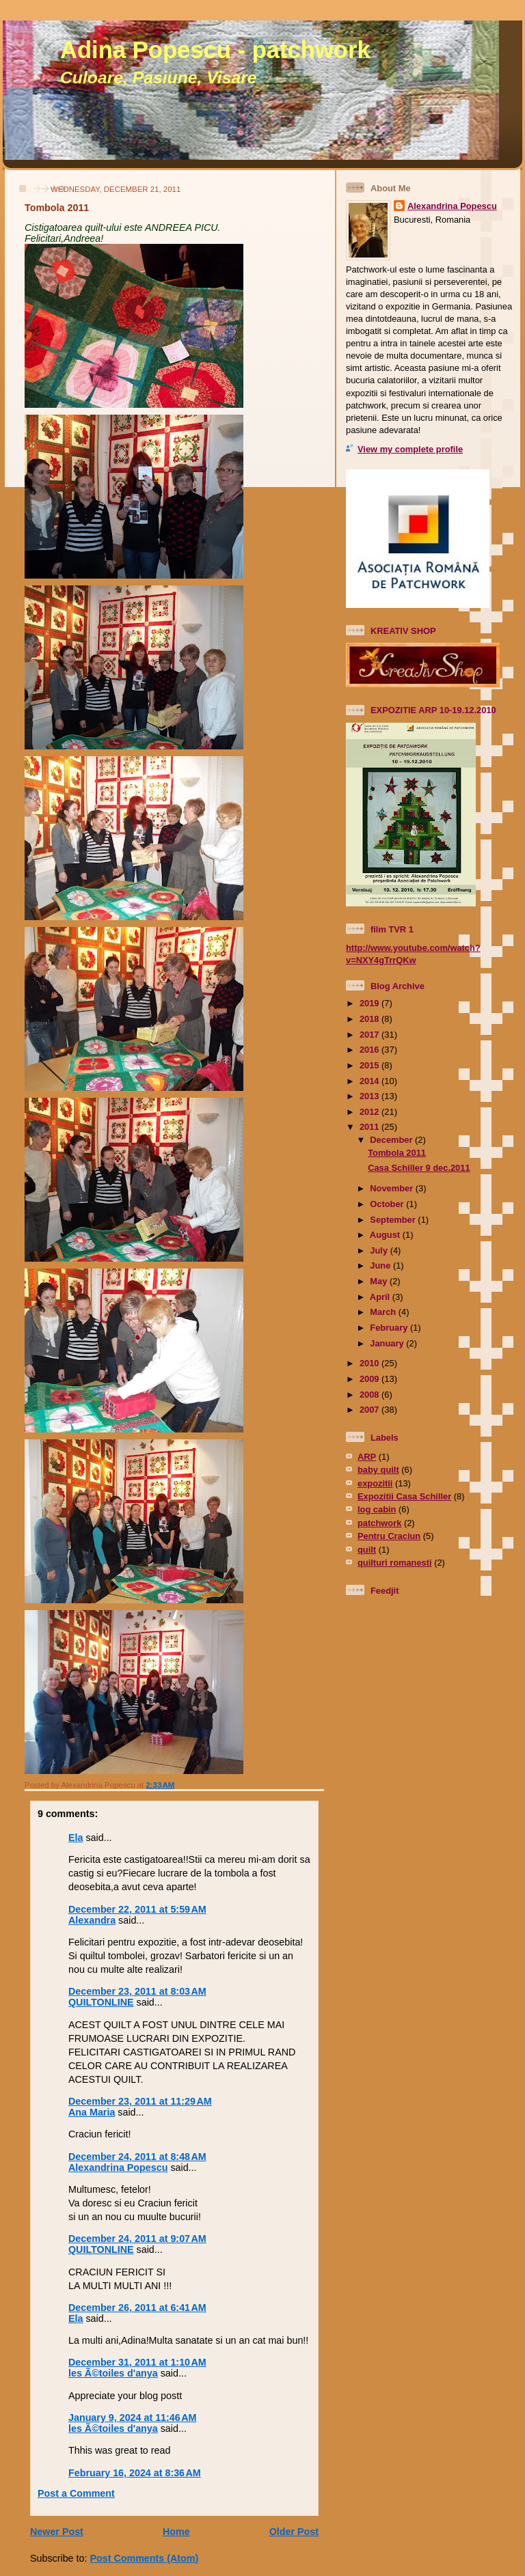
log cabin (377, 1509)
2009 (370, 1379)
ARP (367, 1457)
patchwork (379, 1523)
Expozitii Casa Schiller (404, 1496)
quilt (367, 1550)
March (384, 1312)
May (380, 1281)
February (390, 1327)
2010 (370, 1363)
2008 (370, 1394)
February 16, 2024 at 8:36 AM (134, 2472)
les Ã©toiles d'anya (113, 2373)
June (381, 1265)
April (381, 1297)
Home (176, 2531)
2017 (370, 1034)
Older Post (294, 2531)
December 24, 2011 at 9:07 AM (137, 2238)
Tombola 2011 (57, 207)
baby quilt (378, 1470)
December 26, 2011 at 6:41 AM (137, 2307)
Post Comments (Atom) (144, 2558)
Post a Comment (76, 2493)
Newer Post (56, 2531)
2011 (370, 1127)
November (392, 1188)
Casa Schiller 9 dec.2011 (419, 1168)
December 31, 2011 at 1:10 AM (137, 2362)
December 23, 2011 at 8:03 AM (137, 1991)
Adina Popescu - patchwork (215, 50)
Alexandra (92, 1920)
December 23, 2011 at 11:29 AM (140, 2101)
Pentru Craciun (389, 1536)
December (392, 1140)
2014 (370, 1081)
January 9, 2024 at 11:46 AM (132, 2417)
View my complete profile (410, 449)
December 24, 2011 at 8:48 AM (137, 2156)
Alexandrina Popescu (117, 2167)
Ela (75, 1837)
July (380, 1250)
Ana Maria (91, 2112)
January (388, 1343)
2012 (370, 1112)
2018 (370, 1019)
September (394, 1220)
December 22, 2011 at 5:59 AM (137, 1909)
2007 (370, 1409)
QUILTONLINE (101, 2002)
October (388, 1204)
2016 (370, 1049)
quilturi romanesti (395, 1562)
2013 (370, 1096)
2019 (370, 1003)
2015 (370, 1065)
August (386, 1235)
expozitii (375, 1483)
